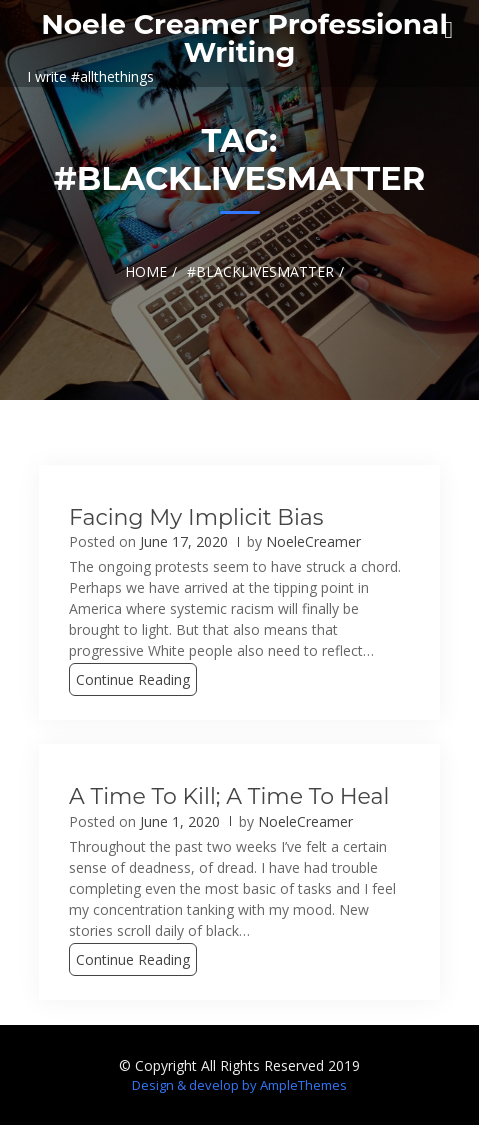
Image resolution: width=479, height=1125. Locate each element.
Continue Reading (133, 679)
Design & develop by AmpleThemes (239, 1085)
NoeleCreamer (313, 541)
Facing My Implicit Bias (196, 517)
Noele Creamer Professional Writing (244, 38)
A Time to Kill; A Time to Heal (229, 796)
